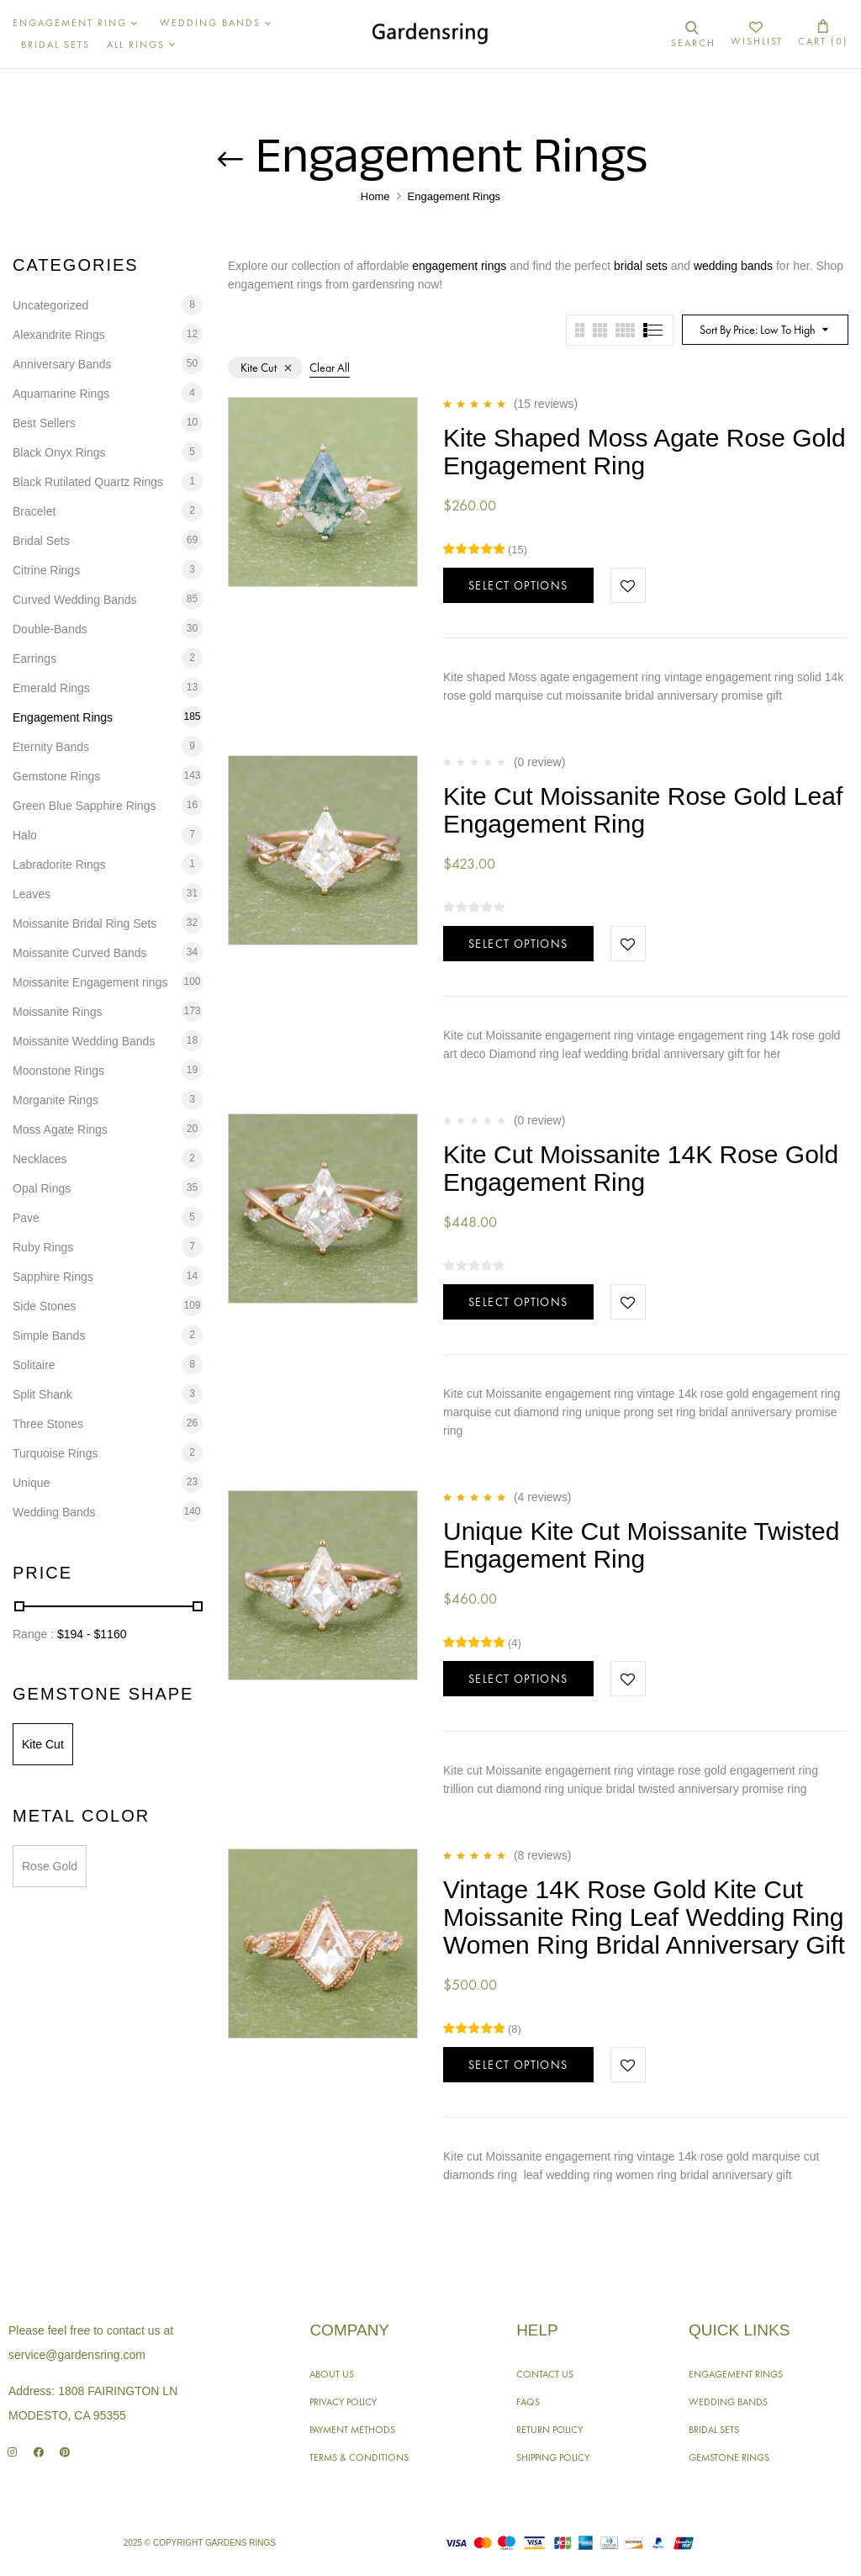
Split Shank (42, 1394)
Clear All (329, 367)
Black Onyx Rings (59, 452)
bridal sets (641, 265)
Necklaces (40, 1159)
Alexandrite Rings (59, 334)
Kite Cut (43, 1744)
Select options (518, 585)
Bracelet (34, 511)
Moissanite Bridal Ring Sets (84, 923)
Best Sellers (44, 423)
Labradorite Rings (59, 864)
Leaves (31, 894)
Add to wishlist (628, 585)
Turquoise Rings (55, 1453)
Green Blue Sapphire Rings (84, 805)
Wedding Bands (54, 1512)
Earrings (34, 658)
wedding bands (733, 265)
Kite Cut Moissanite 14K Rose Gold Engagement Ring (640, 1168)
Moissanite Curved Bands (80, 953)
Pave (26, 1218)
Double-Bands (50, 629)
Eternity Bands (51, 747)
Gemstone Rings (56, 776)
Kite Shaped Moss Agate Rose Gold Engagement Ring (644, 451)
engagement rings (459, 265)
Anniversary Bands (62, 364)
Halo (25, 835)
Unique (31, 1482)
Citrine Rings (46, 570)
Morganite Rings (55, 1100)
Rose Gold (49, 1866)
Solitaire (34, 1365)
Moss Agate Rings (60, 1129)
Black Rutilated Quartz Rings (88, 482)
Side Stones (45, 1306)
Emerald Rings (51, 688)
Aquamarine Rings (61, 393)
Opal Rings (42, 1188)
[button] (823, 34)
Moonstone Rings (58, 1070)
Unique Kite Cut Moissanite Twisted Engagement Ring (641, 1545)
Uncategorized (50, 305)
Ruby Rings (43, 1247)
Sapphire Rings (53, 1276)
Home (375, 196)
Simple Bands (49, 1335)
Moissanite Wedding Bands (84, 1041)
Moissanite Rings (58, 1011)
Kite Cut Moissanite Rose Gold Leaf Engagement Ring (643, 810)
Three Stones (48, 1424)
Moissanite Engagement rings (90, 982)
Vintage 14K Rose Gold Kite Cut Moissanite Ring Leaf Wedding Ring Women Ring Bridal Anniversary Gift (644, 1917)
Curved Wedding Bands (75, 599)
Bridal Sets (41, 540)
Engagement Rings (63, 717)
